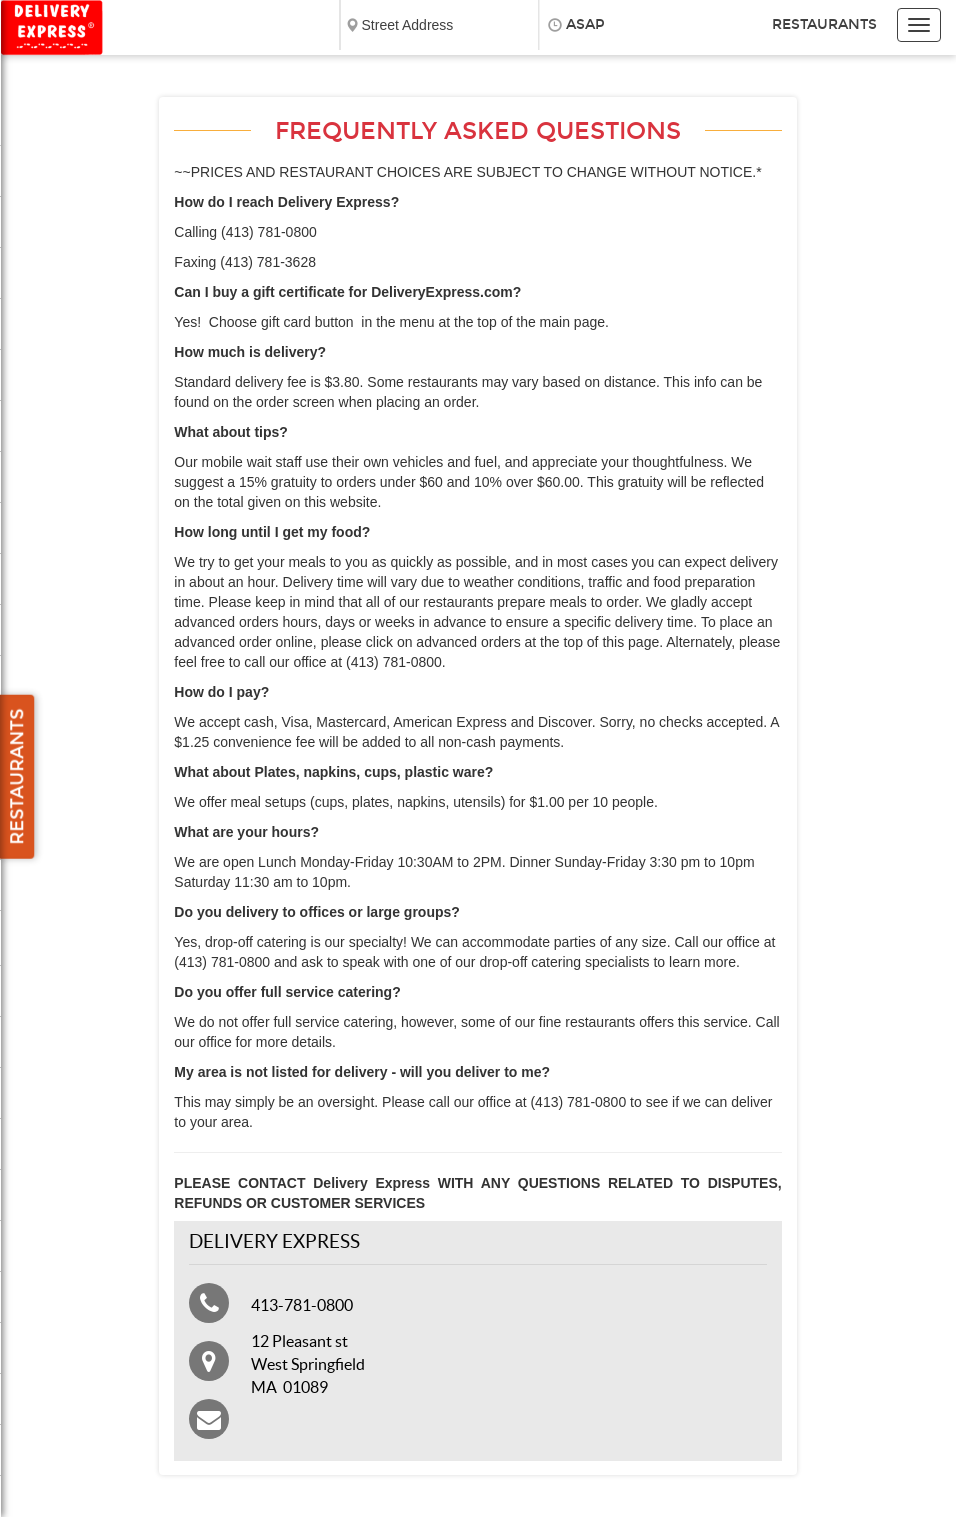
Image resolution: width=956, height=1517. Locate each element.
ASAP (585, 24)
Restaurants (824, 24)
